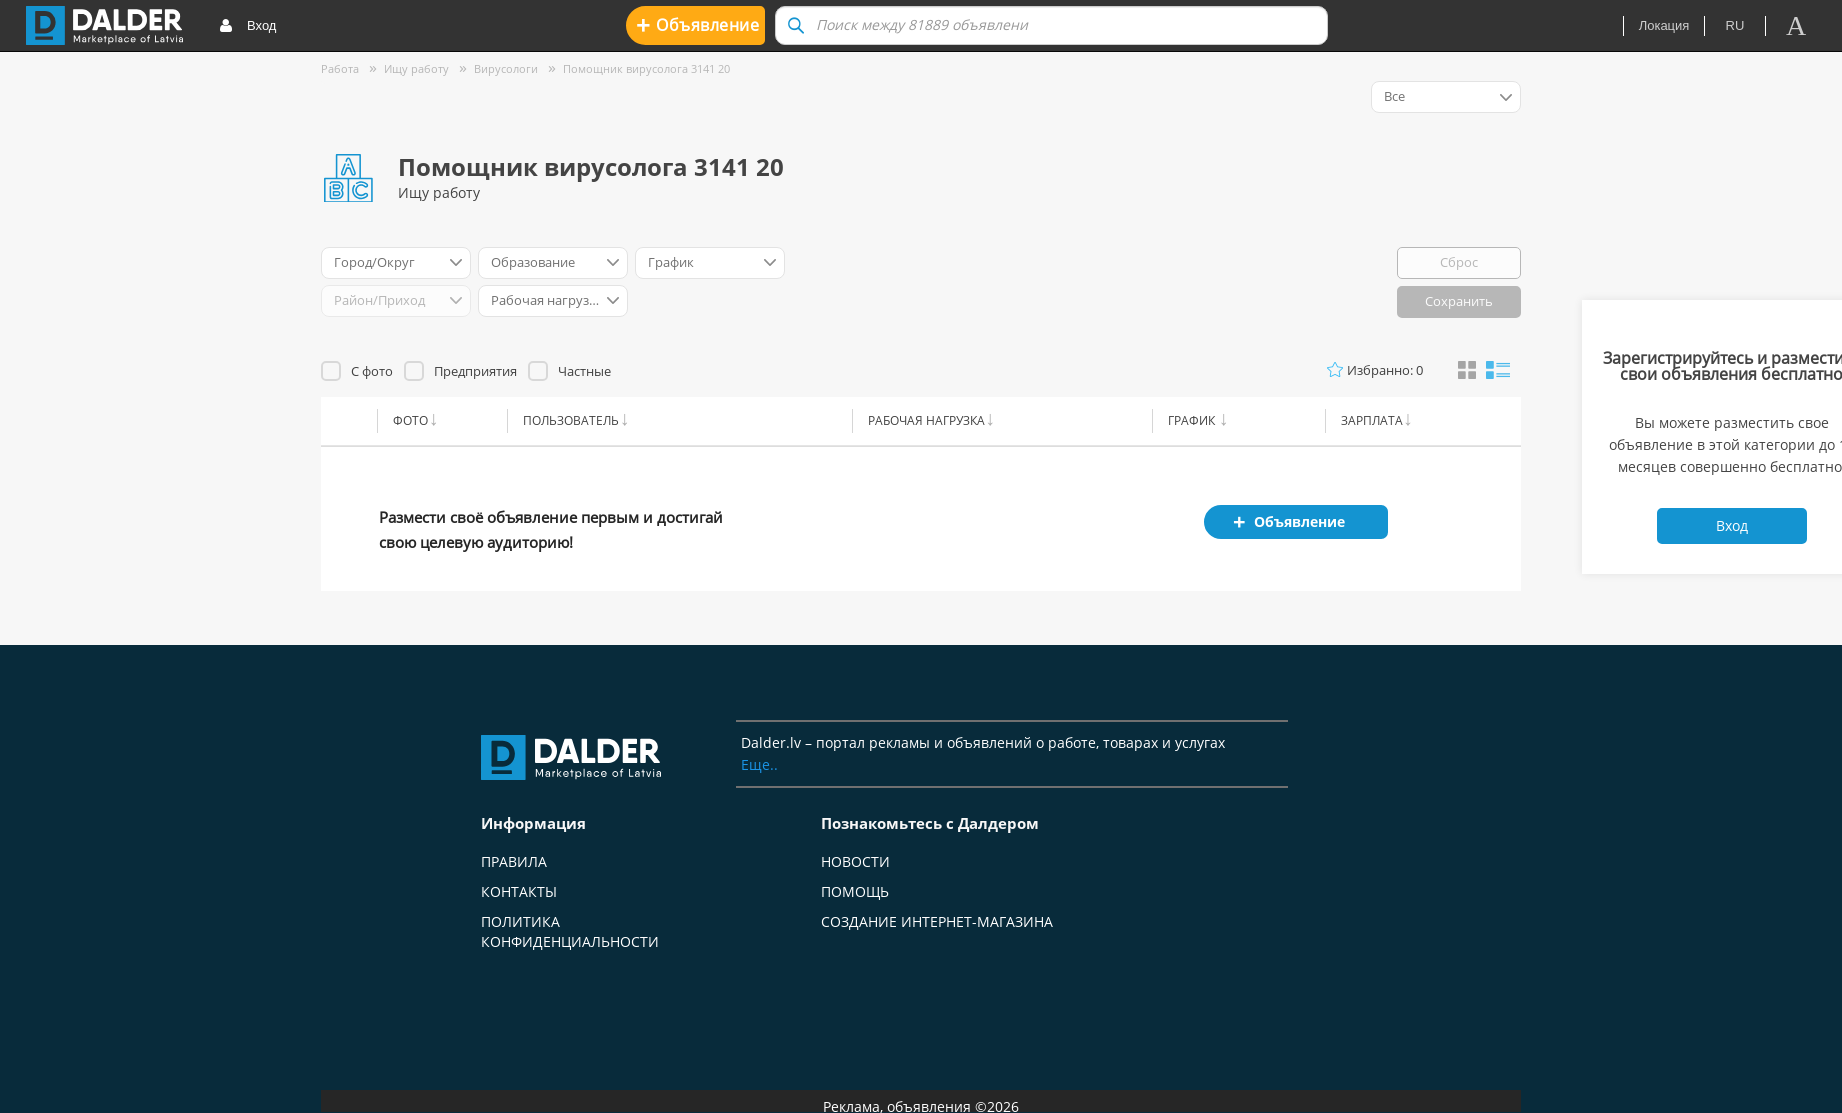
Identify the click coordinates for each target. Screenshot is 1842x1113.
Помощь (855, 891)
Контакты (519, 891)
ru (1735, 25)
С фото (372, 371)
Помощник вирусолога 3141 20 (646, 68)
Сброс (1459, 262)
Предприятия (475, 371)
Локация (1664, 25)
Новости (855, 861)
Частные (584, 371)
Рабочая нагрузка (926, 420)
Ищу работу (416, 68)
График (1193, 420)
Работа (340, 68)
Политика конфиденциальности (570, 931)
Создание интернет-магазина (937, 921)
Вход (247, 26)
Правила (514, 861)
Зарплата (1372, 420)
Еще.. (759, 764)
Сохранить (1459, 301)
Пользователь (571, 420)
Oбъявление (697, 24)
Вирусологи (506, 68)
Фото (410, 420)
